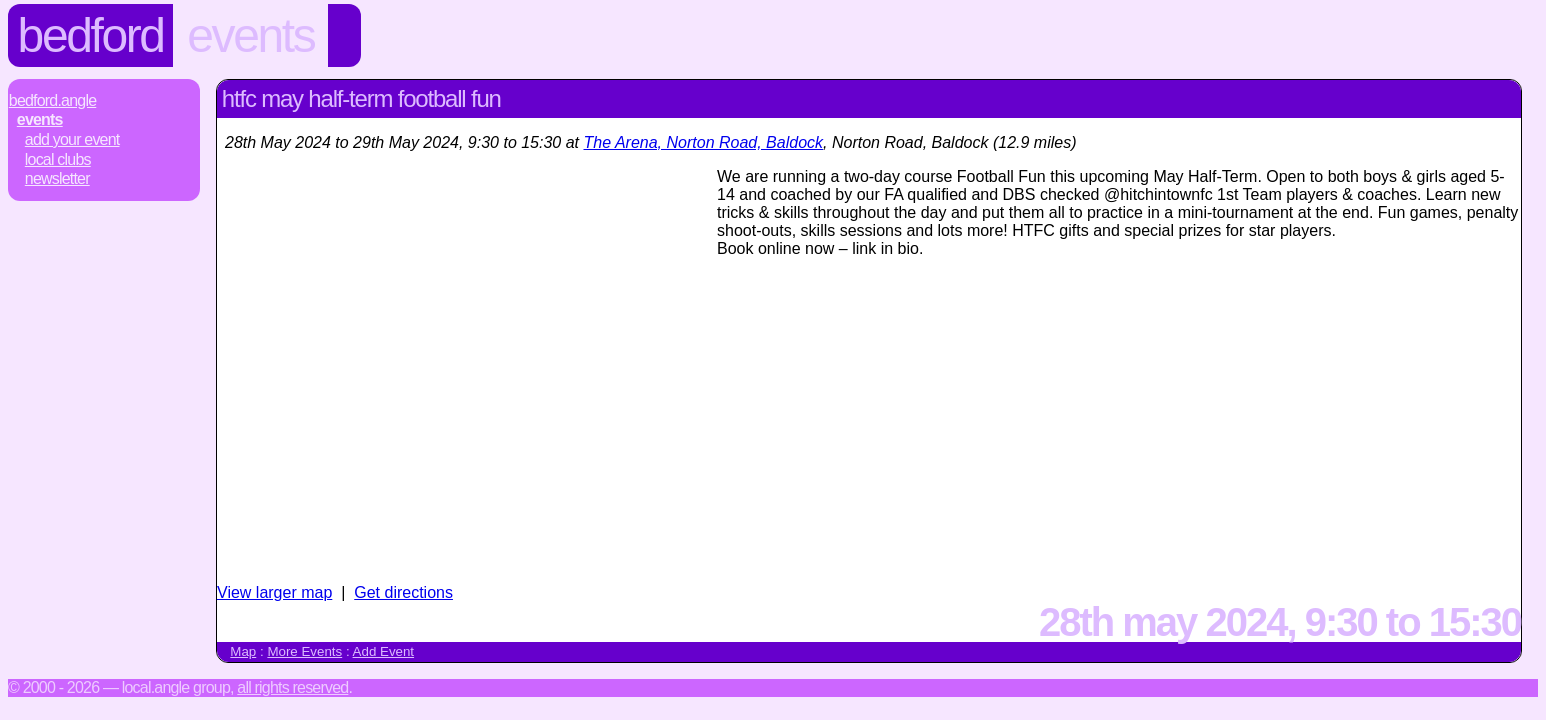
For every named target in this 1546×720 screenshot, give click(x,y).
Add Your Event (72, 139)
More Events (304, 651)
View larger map (274, 592)
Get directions (403, 592)
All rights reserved (292, 687)
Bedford (91, 35)
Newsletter (57, 178)
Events (250, 35)
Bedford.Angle (52, 100)
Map (243, 651)
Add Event (384, 651)
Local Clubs (58, 159)
